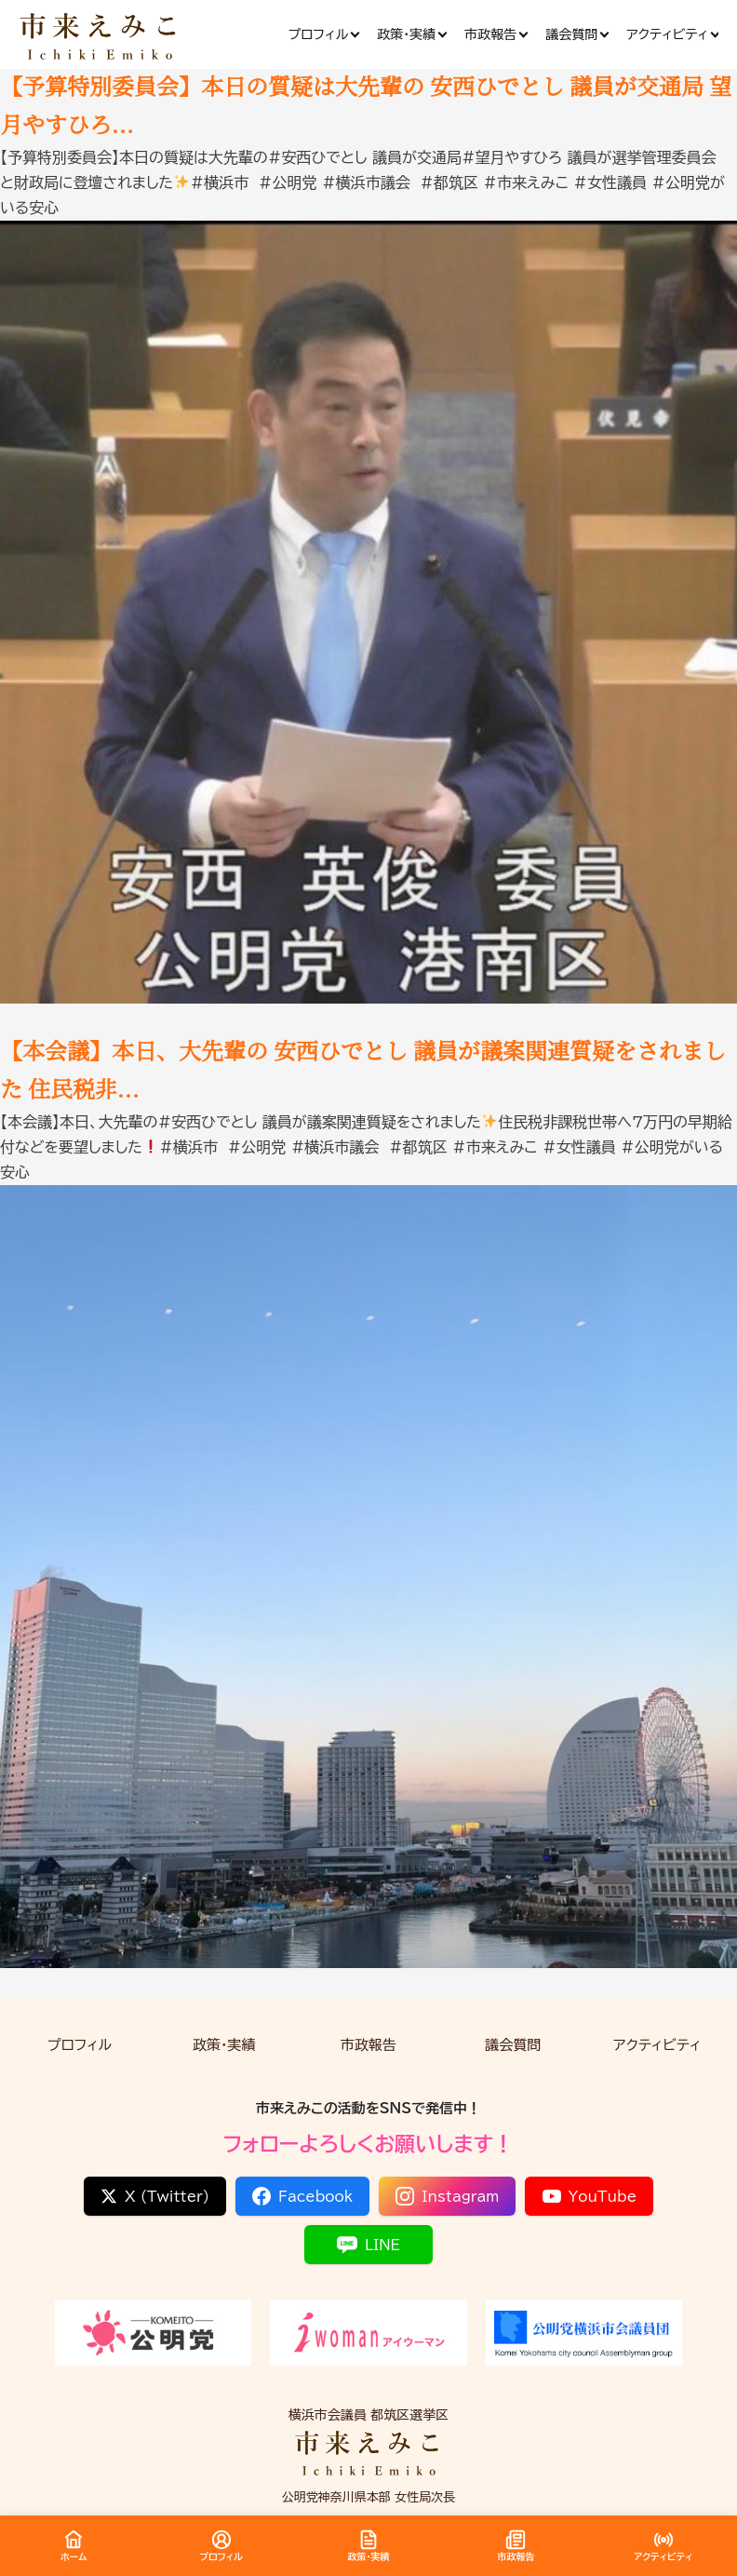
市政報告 (368, 2045)
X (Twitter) (154, 2196)
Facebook (302, 2196)
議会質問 (513, 2045)
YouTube (590, 2196)
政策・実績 (224, 2045)
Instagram (447, 2196)
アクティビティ (657, 2045)
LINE (368, 2244)
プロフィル (79, 2045)
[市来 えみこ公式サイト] (100, 34)
